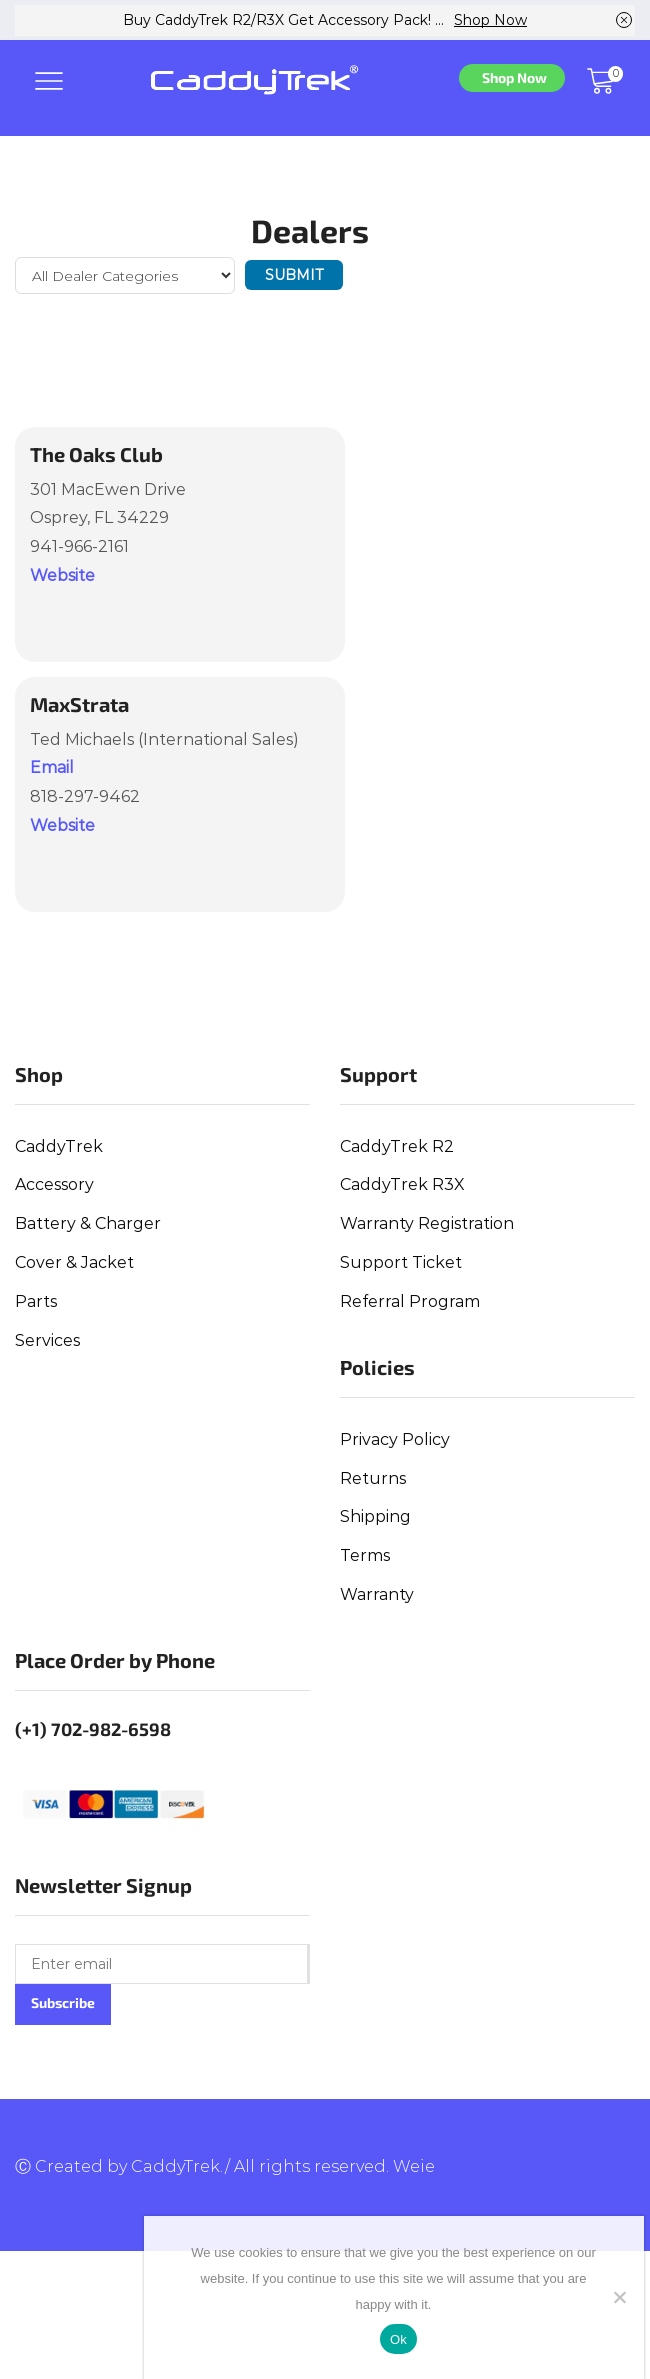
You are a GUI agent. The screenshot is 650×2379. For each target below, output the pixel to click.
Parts (36, 1301)
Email (52, 767)
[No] (619, 2297)
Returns (373, 1478)
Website (62, 575)
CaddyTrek (59, 1146)
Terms (365, 1555)
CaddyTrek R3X (402, 1184)
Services (47, 1340)
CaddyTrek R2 (397, 1146)
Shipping (375, 1516)
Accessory (54, 1184)
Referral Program (410, 1301)
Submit (294, 275)
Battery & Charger (88, 1223)
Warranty (377, 1594)
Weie (414, 2166)
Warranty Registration (427, 1223)
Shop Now (490, 20)
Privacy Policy (395, 1439)
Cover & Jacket (74, 1262)
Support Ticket (401, 1262)
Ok (398, 2339)
